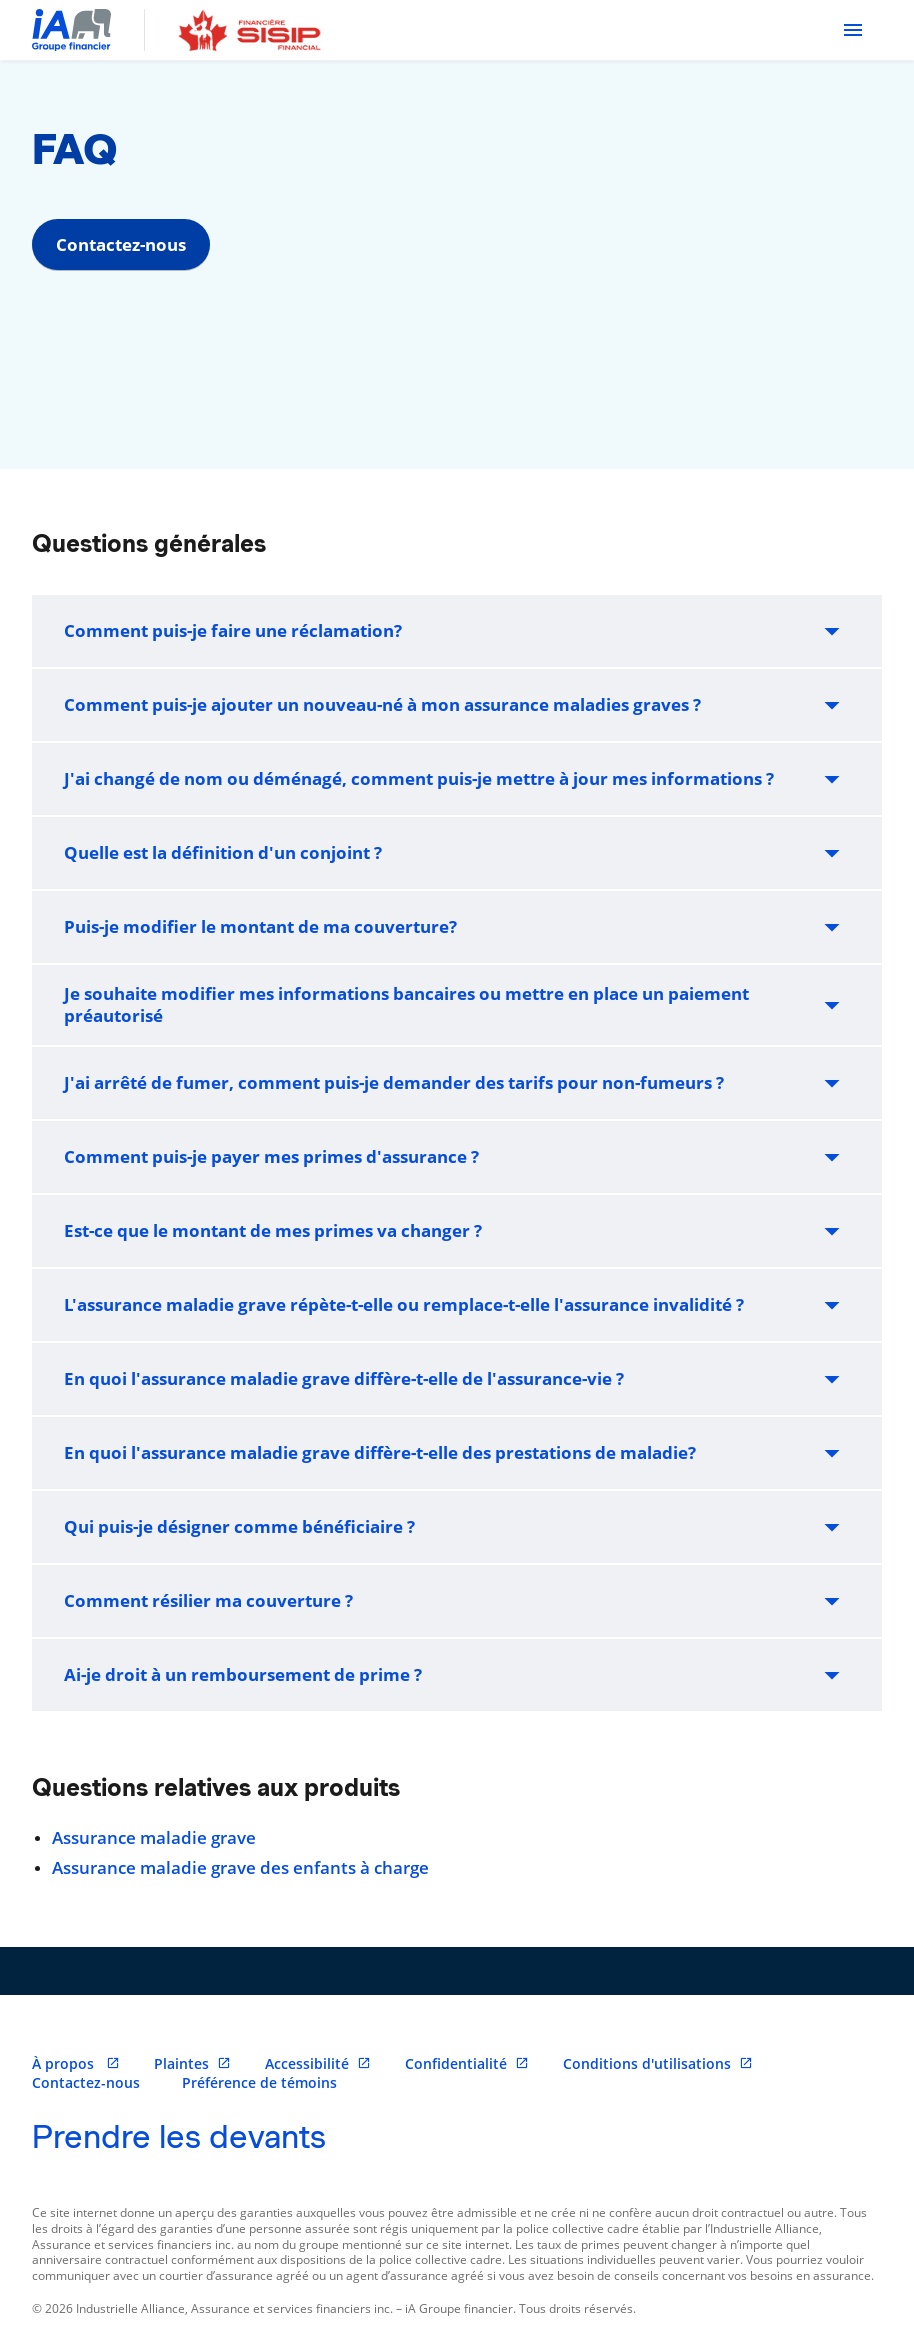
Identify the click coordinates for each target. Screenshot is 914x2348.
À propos (76, 2063)
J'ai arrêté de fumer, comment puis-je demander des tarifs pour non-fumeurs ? (457, 1083)
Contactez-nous (121, 244)
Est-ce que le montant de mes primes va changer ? (457, 1231)
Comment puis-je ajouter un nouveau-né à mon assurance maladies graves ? (457, 705)
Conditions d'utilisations (658, 2063)
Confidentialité (467, 2063)
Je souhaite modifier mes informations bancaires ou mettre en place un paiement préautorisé (457, 1004)
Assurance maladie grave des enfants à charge (240, 1867)
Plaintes (192, 2063)
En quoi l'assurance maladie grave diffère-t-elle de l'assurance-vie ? (457, 1379)
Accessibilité (318, 2063)
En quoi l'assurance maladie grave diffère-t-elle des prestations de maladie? (457, 1453)
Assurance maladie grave (154, 1837)
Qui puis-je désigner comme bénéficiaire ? (457, 1527)
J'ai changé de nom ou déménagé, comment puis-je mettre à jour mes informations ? (457, 779)
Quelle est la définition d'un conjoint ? (457, 853)
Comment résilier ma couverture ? (457, 1601)
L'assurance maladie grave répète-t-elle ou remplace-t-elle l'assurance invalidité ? (457, 1305)
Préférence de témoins (259, 2082)
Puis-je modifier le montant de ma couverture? (457, 927)
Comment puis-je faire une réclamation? (457, 631)
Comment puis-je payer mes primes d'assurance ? (457, 1157)
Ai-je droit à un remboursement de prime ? (457, 1675)
